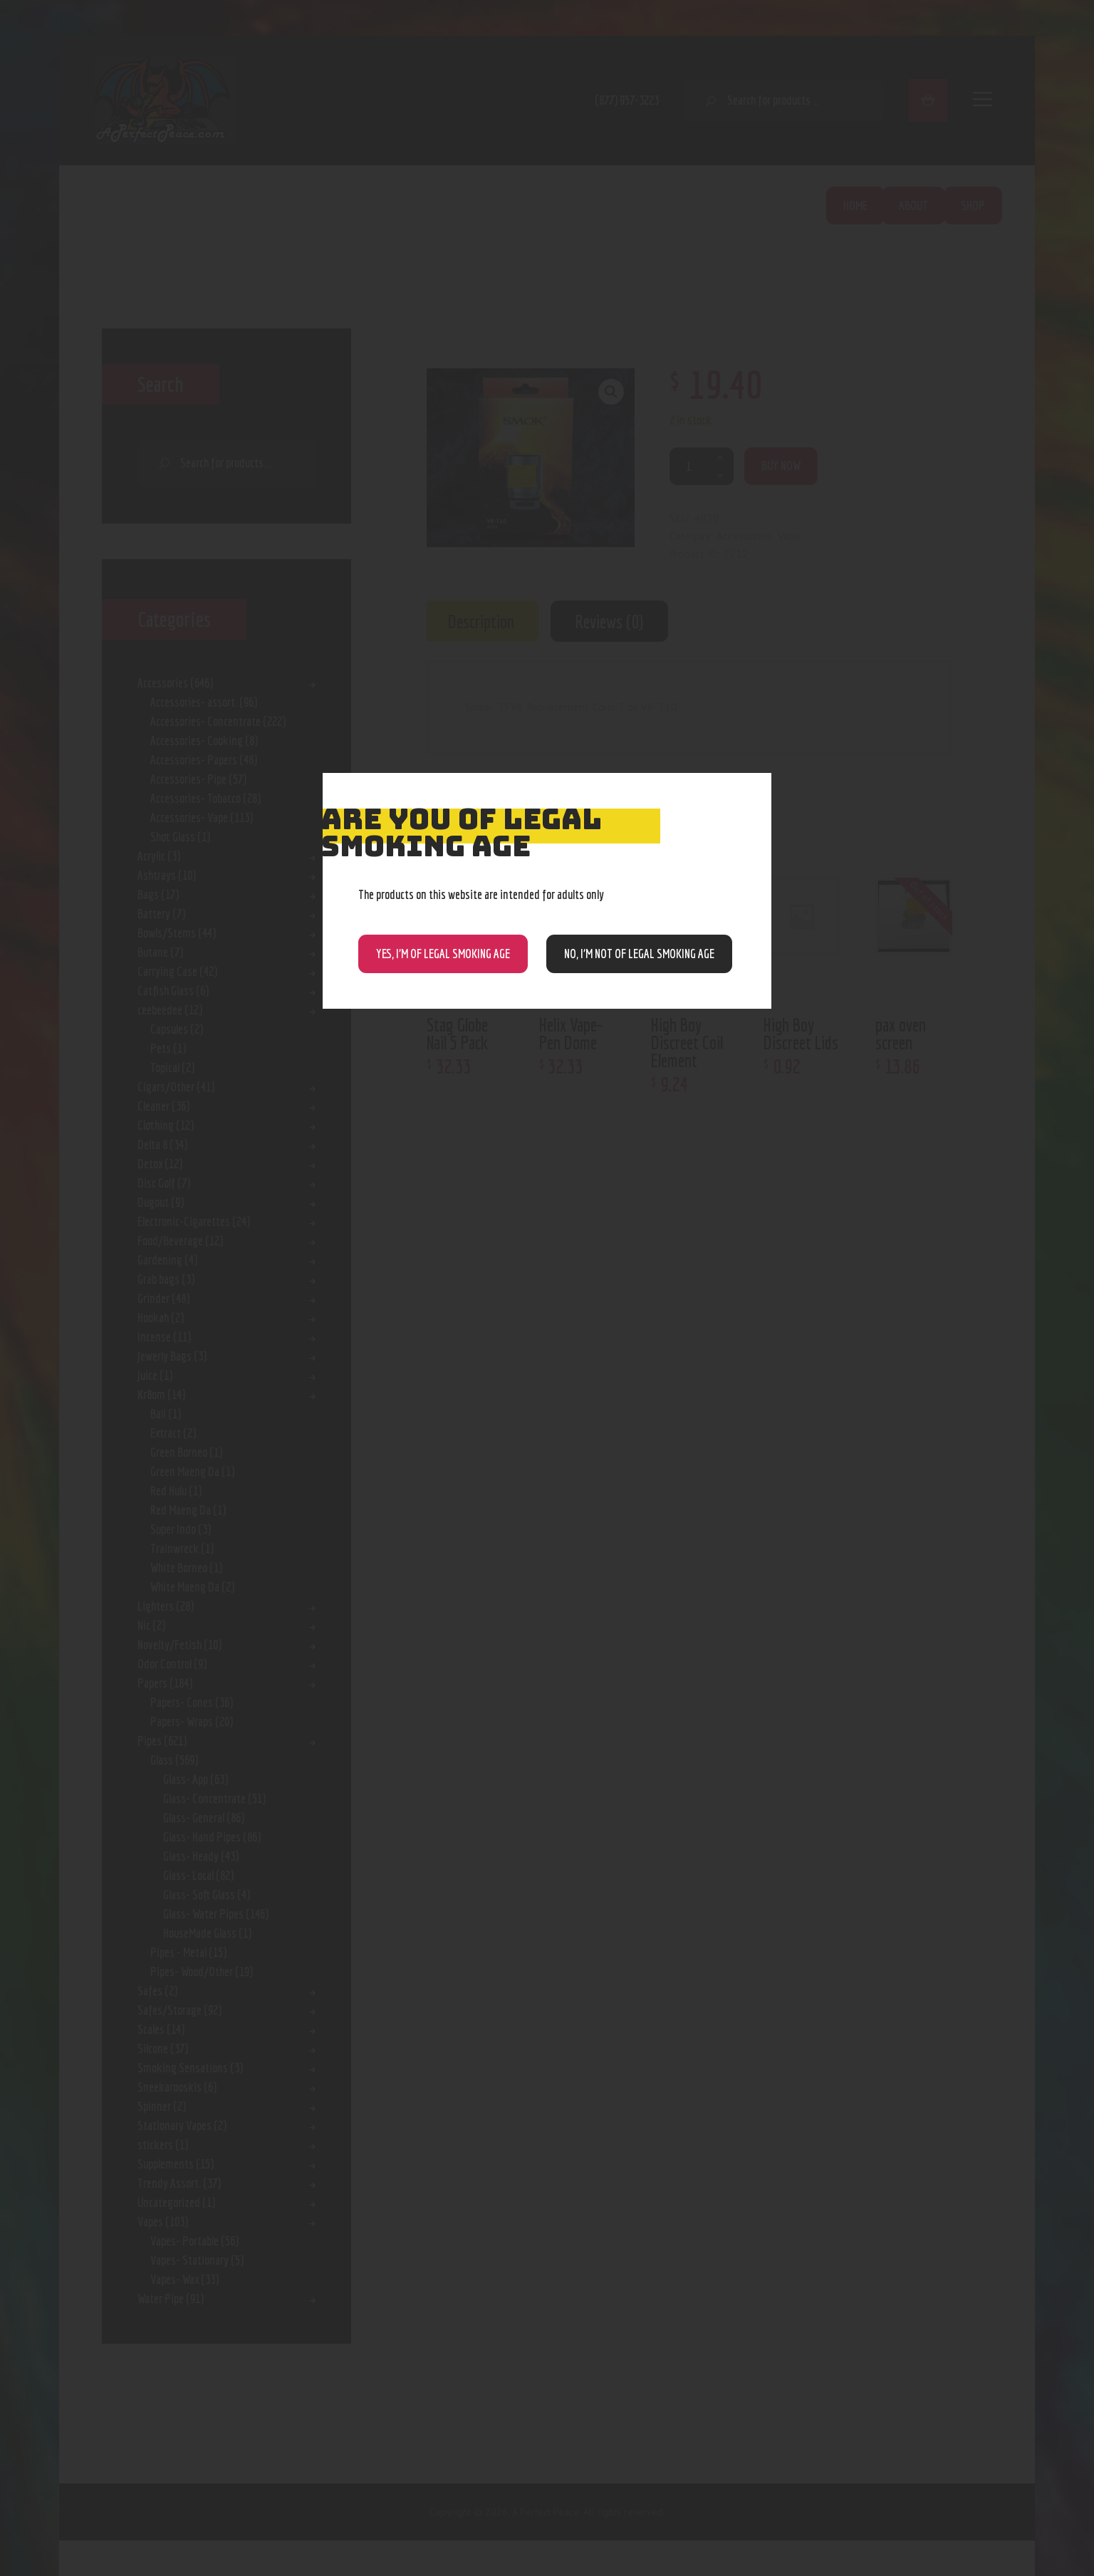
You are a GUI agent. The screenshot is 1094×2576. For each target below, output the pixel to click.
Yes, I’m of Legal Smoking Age (443, 953)
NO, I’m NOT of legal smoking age (639, 953)
